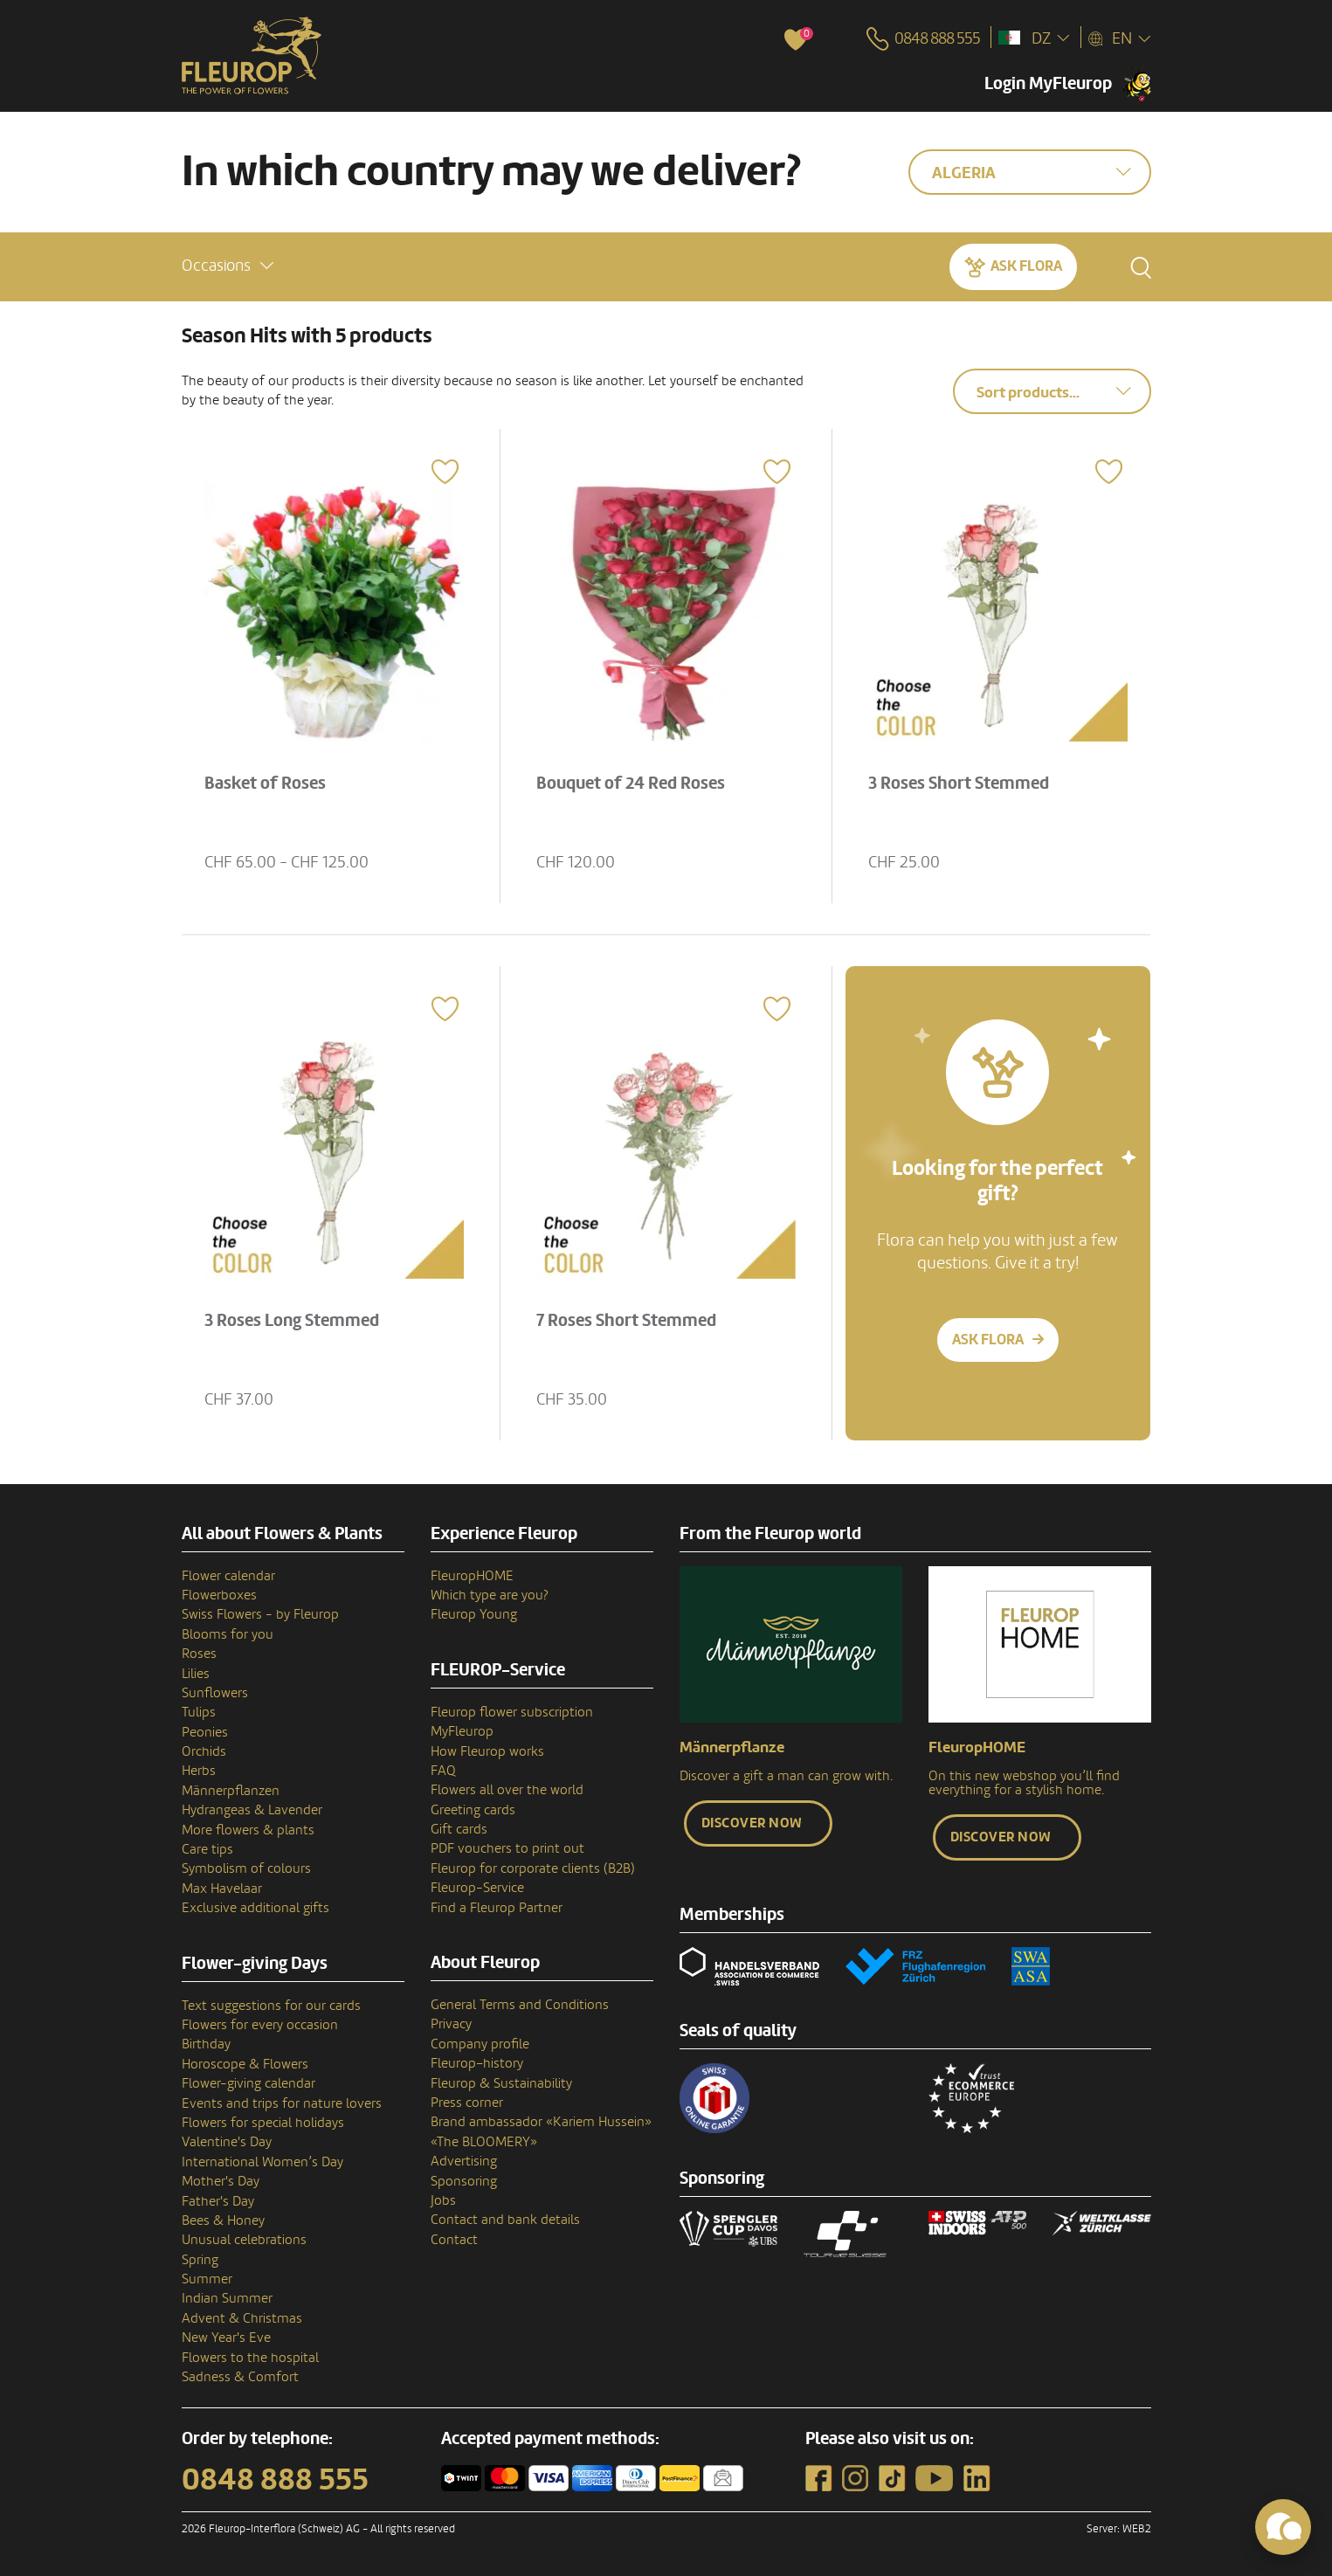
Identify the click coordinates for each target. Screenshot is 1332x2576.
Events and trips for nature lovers (282, 2103)
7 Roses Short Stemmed (626, 1320)
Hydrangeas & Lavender (252, 1810)
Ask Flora (1026, 266)
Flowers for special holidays (263, 2123)
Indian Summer (227, 2298)
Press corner (467, 2102)
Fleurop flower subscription (512, 1712)
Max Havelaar (222, 1888)
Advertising (464, 2161)
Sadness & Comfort (240, 2377)
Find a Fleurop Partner (496, 1908)
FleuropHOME (472, 1576)
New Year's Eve (226, 2337)
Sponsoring (464, 2181)
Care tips (207, 1849)
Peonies (205, 1732)
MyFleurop (462, 1731)
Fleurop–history (477, 2063)
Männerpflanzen (231, 1791)
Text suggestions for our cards (271, 2005)
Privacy (451, 2024)
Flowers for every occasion (260, 2025)
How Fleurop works (487, 1751)
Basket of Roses (265, 783)
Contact (454, 2240)
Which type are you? (490, 1595)
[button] (227, 266)
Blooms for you (227, 1634)
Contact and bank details (505, 2219)
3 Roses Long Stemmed (291, 1320)
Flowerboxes (219, 1595)
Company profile (480, 2044)
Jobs (443, 2200)
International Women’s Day (262, 2162)
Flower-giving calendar (248, 2083)
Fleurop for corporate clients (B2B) (533, 1868)
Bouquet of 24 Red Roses (630, 783)
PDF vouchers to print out (507, 1848)
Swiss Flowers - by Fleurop (260, 1614)
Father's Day (218, 2201)
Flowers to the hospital (250, 2357)
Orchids (204, 1751)
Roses (199, 1653)
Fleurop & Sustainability (501, 2083)
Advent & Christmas (242, 2318)
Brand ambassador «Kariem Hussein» (541, 2122)
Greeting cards (473, 1810)
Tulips (199, 1712)
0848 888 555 (275, 2480)
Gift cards (459, 1829)
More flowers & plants (248, 1830)
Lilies (196, 1674)
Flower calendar (228, 1576)
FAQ (443, 1770)
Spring (200, 2260)
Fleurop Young (474, 1614)
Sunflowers (215, 1693)
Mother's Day (220, 2181)
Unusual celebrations (244, 2240)
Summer (207, 2279)
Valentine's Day (227, 2142)
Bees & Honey (223, 2220)
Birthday (206, 2044)
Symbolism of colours (246, 1868)
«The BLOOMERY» (484, 2142)
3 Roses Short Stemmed (958, 783)
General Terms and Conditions (520, 2005)
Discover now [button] (752, 1823)
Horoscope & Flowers (245, 2064)
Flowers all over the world (507, 1790)
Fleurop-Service (477, 1888)
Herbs (199, 1770)
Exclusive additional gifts (255, 1908)
